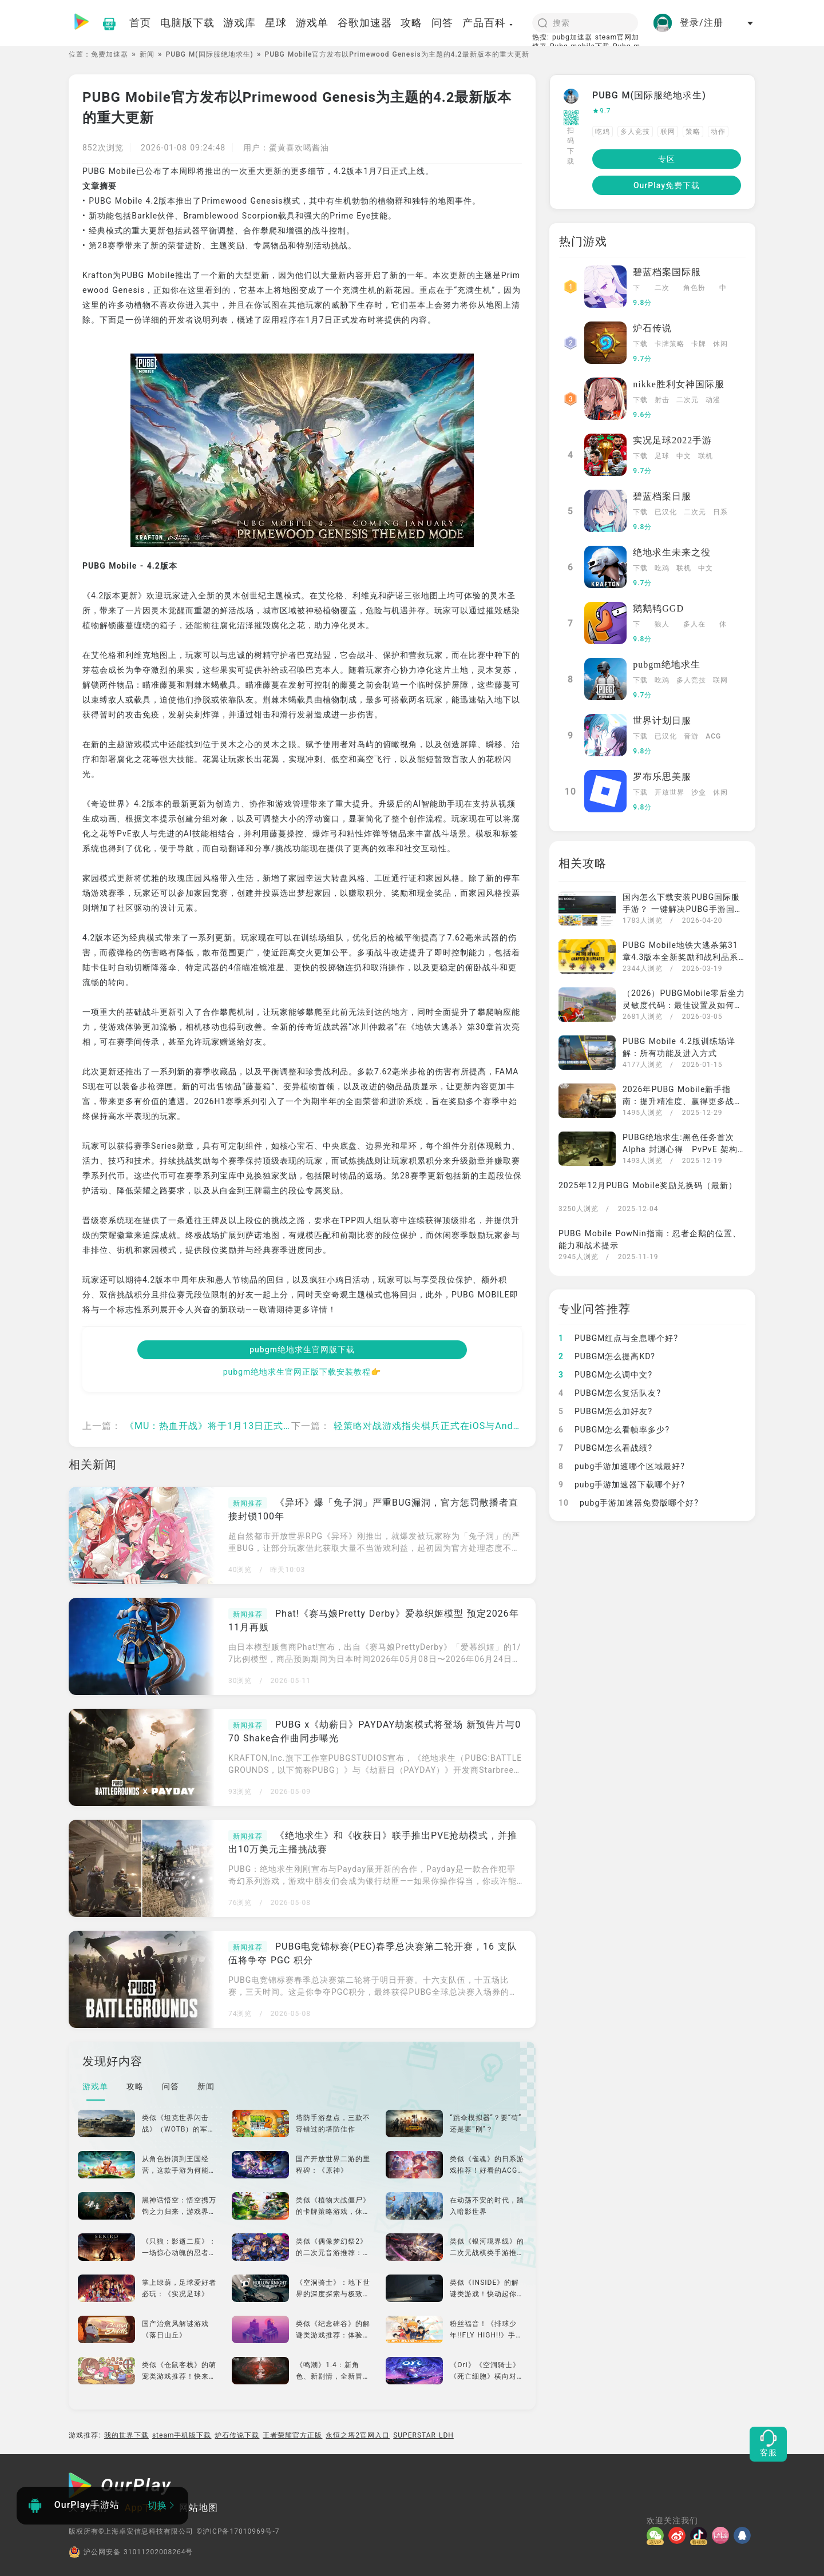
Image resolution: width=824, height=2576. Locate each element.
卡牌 (698, 344)
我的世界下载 (126, 2435)
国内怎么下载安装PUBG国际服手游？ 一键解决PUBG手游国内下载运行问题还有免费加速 (683, 909)
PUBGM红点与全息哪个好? (618, 1338)
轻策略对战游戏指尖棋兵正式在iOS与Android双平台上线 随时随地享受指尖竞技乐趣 (517, 1425)
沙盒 (698, 792)
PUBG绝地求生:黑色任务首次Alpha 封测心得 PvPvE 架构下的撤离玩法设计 (680, 1149)
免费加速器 (109, 54)
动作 (718, 132)
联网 (667, 132)
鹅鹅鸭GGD (658, 608)
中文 (723, 289)
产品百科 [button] (488, 23)
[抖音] (701, 2535)
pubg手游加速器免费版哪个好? (628, 1502)
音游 (691, 736)
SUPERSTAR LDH (423, 2435)
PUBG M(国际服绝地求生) (209, 54)
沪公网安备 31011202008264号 (131, 2552)
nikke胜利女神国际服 (678, 384)
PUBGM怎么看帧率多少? (614, 1429)
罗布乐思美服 (662, 776)
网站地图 (198, 2507)
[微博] (679, 2535)
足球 (662, 456)
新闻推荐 (248, 1503)
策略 (693, 132)
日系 (720, 512)
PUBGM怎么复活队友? (609, 1393)
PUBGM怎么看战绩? (605, 1447)
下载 (636, 289)
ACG (713, 736)
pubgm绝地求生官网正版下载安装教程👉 (302, 1371)
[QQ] (744, 2535)
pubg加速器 (572, 37)
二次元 (662, 289)
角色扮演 (694, 289)
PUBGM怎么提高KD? (606, 1356)
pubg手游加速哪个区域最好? (621, 1466)
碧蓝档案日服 (662, 496)
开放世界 (669, 792)
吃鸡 (602, 132)
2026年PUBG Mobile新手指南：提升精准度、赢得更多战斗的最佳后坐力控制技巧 (683, 1101)
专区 (666, 159)
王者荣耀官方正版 (292, 2435)
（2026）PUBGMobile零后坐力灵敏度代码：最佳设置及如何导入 (684, 1005)
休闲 (720, 344)
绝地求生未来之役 (672, 552)
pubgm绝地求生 (666, 664)
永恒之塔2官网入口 (358, 2435)
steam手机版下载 (182, 2435)
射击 (662, 400)
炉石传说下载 (237, 2435)
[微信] (657, 2535)
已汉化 (666, 512)
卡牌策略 (669, 344)
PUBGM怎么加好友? (605, 1411)
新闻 (147, 54)
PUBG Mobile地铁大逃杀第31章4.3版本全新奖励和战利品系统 (680, 957)
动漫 (713, 400)
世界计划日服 (662, 720)
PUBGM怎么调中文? (605, 1374)
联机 (705, 456)
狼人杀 (662, 625)
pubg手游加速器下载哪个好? (621, 1484)
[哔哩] (723, 2535)
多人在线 (694, 625)
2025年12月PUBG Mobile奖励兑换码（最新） (647, 1185)
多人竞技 (635, 132)
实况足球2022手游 (672, 440)
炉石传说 (652, 328)
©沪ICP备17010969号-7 (237, 2531)
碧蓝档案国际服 (667, 272)
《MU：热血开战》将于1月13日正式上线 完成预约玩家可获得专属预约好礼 (288, 1425)
